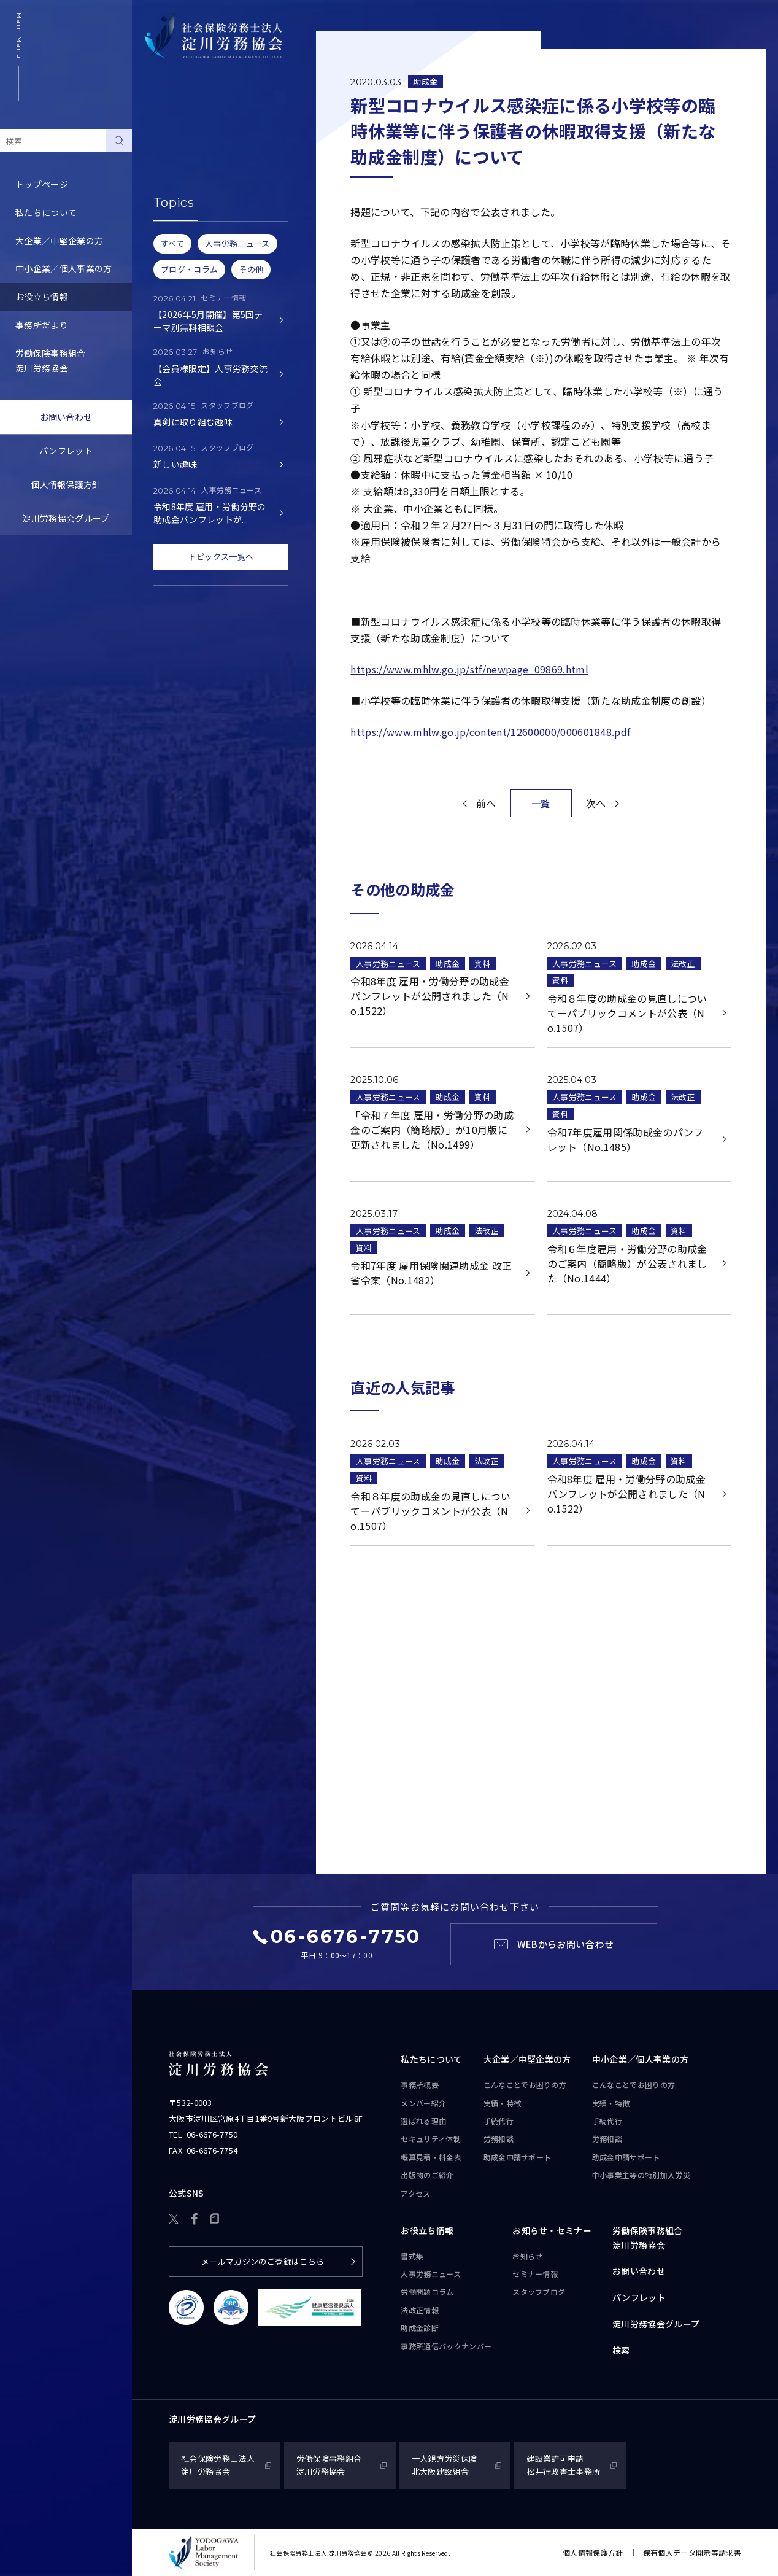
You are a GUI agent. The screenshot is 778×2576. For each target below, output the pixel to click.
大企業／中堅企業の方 (59, 241)
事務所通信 (446, 2346)
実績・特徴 (502, 2103)
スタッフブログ (538, 2291)
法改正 (683, 963)
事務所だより (41, 325)
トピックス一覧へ (221, 556)
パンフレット (66, 450)
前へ (486, 803)
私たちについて (46, 212)
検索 (621, 2350)
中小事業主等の (641, 2175)
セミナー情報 (535, 2273)
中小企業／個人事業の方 (63, 268)
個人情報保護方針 (66, 484)
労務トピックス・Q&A (191, 226)
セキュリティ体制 (431, 2138)
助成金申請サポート (517, 2157)
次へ (596, 803)
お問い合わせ (66, 417)
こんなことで (525, 2085)
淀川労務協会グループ (65, 518)
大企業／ (527, 2059)
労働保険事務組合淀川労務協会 (50, 360)
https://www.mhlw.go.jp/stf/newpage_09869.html (469, 669)
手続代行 (498, 2121)
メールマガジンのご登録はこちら (263, 2261)
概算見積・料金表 (431, 2157)
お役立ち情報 (41, 296)
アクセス (415, 2193)
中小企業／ (640, 2059)
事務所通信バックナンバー (200, 255)
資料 (482, 963)
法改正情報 (420, 2310)
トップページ (41, 184)
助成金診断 (169, 283)
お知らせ (527, 2256)
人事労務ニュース (182, 171)
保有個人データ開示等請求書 (692, 2552)
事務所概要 (420, 2084)
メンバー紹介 (423, 2103)
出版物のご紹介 (427, 2175)
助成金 (425, 81)
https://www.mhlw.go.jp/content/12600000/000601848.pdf (490, 731)
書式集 (160, 142)
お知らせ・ (551, 2231)
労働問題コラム (178, 199)
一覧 (540, 803)
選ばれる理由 (423, 2121)
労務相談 (498, 2138)
